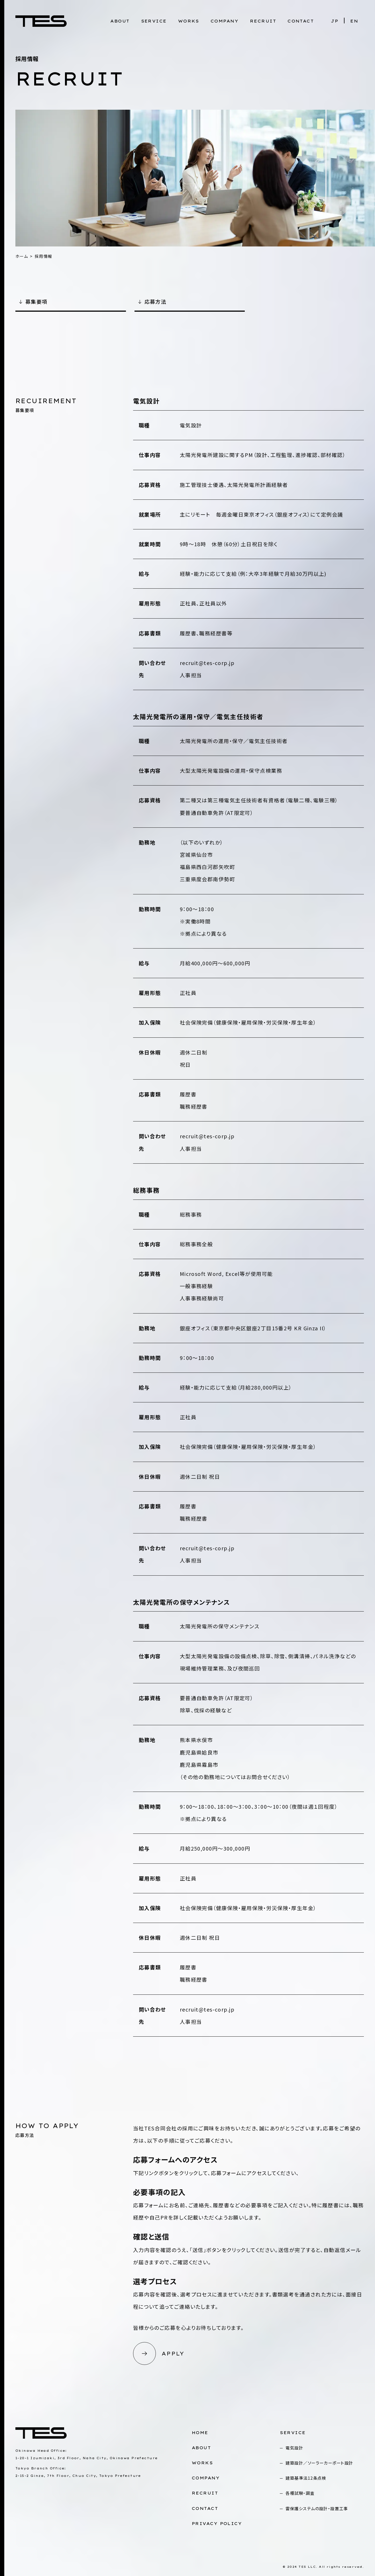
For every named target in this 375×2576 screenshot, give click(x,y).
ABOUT (119, 21)
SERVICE (154, 21)
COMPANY (225, 21)
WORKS (188, 21)
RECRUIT (263, 21)
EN (354, 21)
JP (334, 21)
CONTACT (301, 21)
